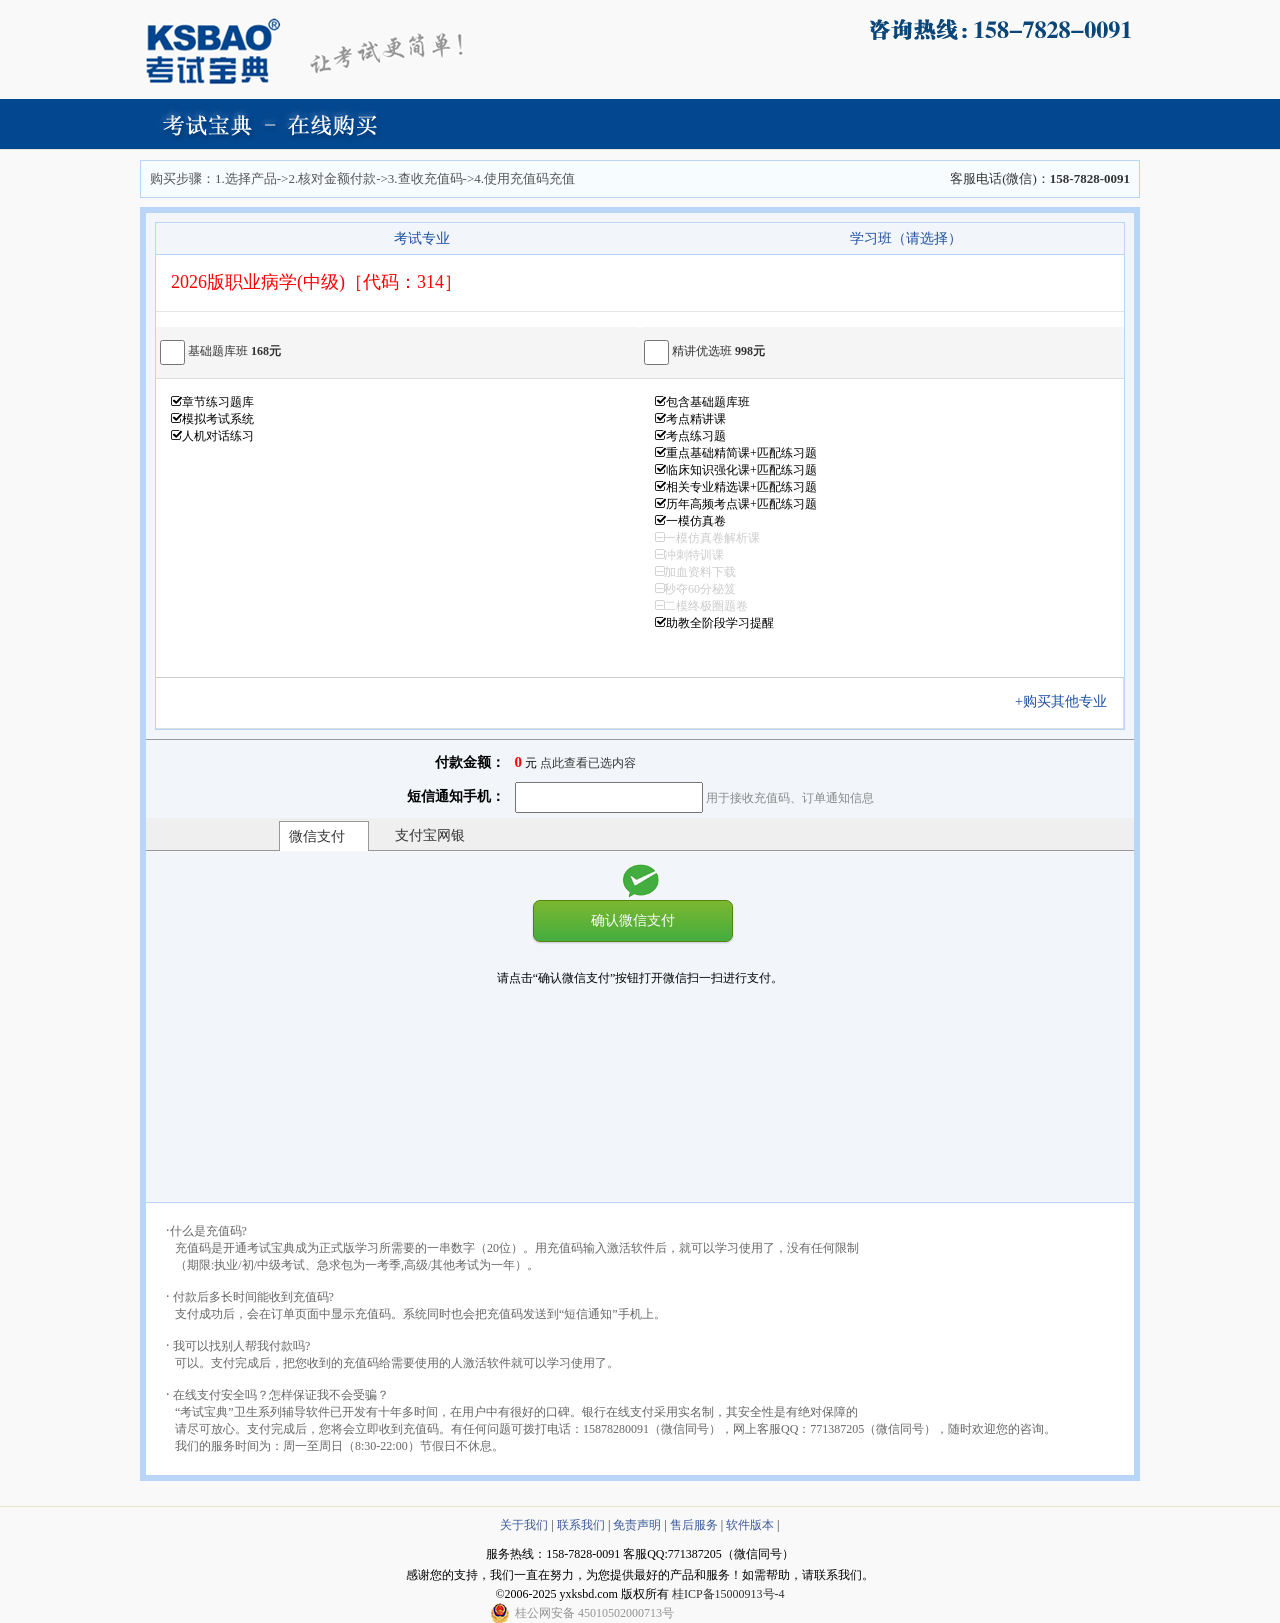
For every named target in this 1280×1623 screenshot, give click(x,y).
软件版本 (750, 1525)
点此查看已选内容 (588, 763)
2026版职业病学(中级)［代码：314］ (316, 282)
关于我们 (524, 1525)
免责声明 (637, 1525)
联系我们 (581, 1525)
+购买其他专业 (1068, 701)
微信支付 (317, 836)
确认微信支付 (633, 920)
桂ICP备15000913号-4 (728, 1594)
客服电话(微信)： (1040, 178)
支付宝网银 (430, 835)
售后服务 (694, 1525)
